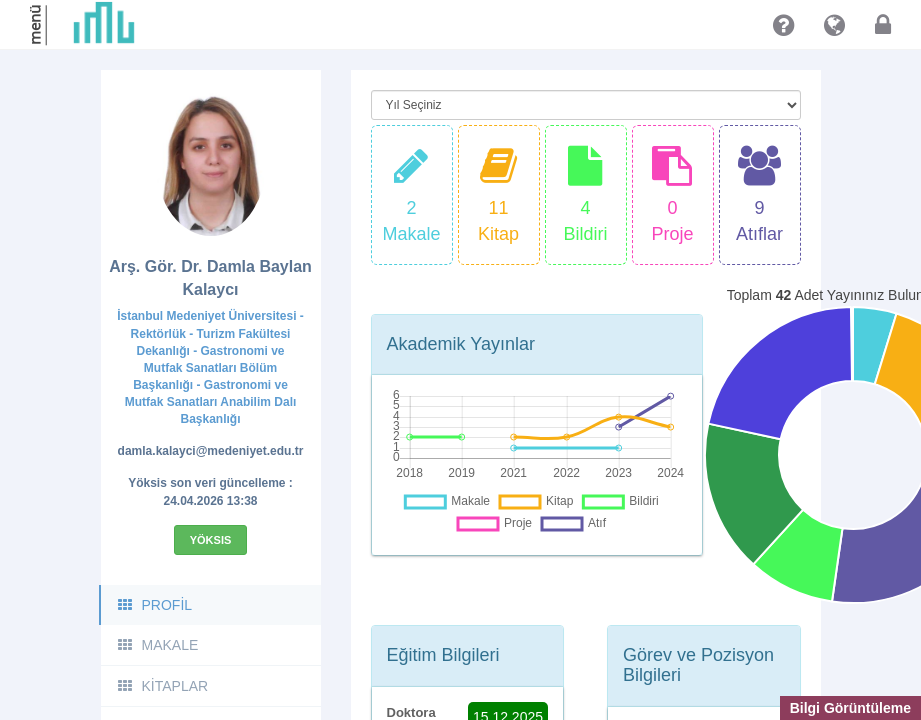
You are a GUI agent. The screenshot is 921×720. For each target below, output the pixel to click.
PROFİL (154, 605)
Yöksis (211, 540)
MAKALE (157, 645)
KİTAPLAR (162, 686)
